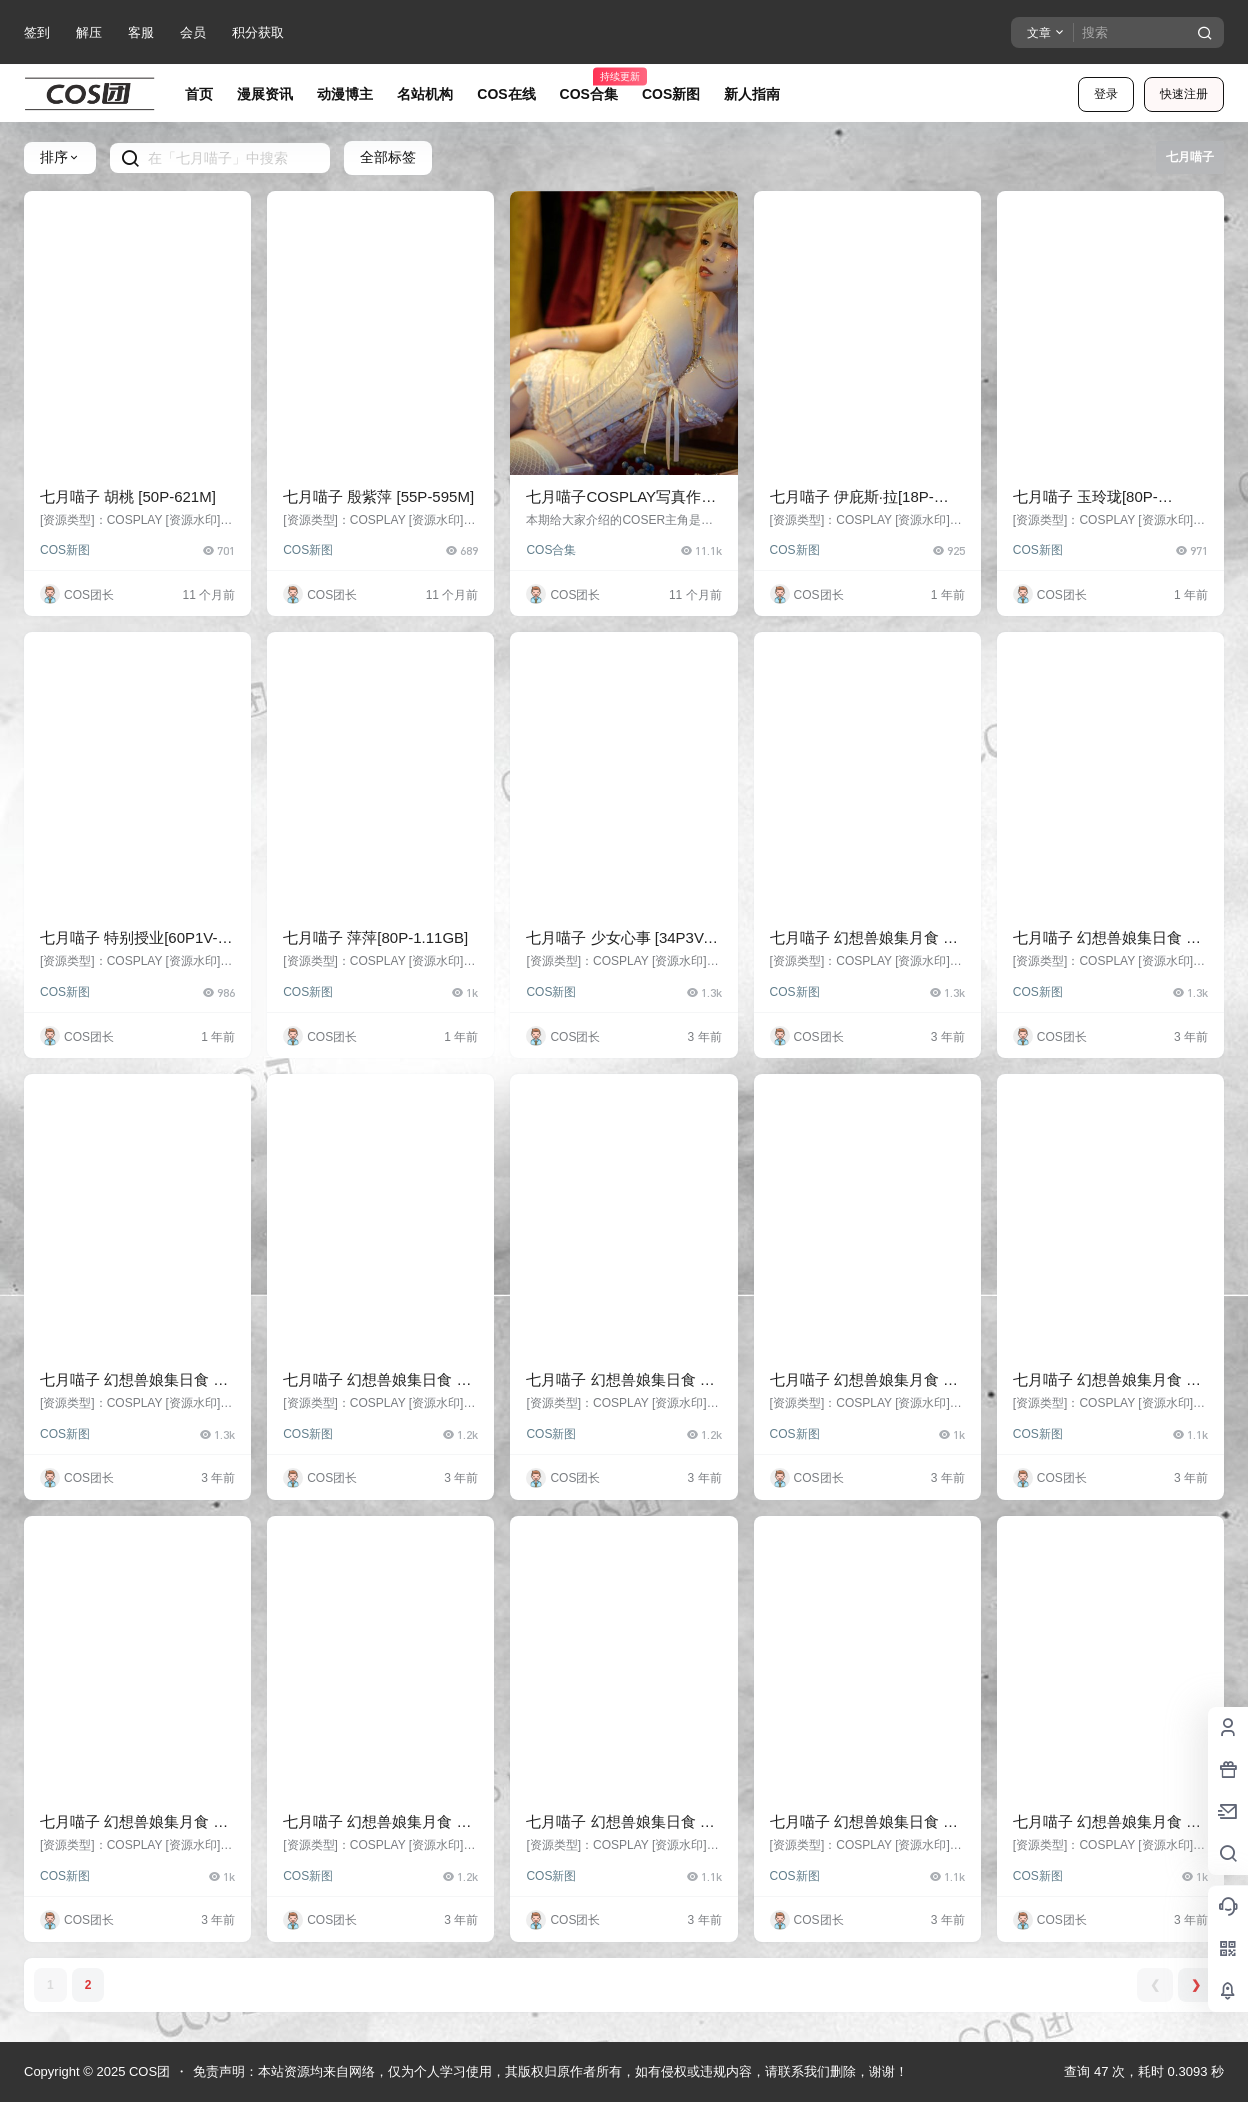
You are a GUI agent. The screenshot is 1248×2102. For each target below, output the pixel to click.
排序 (60, 157)
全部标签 (388, 157)
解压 (89, 32)
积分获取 (258, 32)
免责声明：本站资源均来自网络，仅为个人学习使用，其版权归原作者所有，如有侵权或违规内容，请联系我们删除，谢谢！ (550, 2071)
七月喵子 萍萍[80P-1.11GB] (375, 937)
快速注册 (1184, 94)
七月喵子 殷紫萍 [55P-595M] (378, 496)
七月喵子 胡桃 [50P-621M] (128, 496)
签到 (37, 32)
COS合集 (551, 550)
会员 (193, 32)
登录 (1106, 94)
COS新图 (65, 550)
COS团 (147, 2071)
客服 (141, 32)
